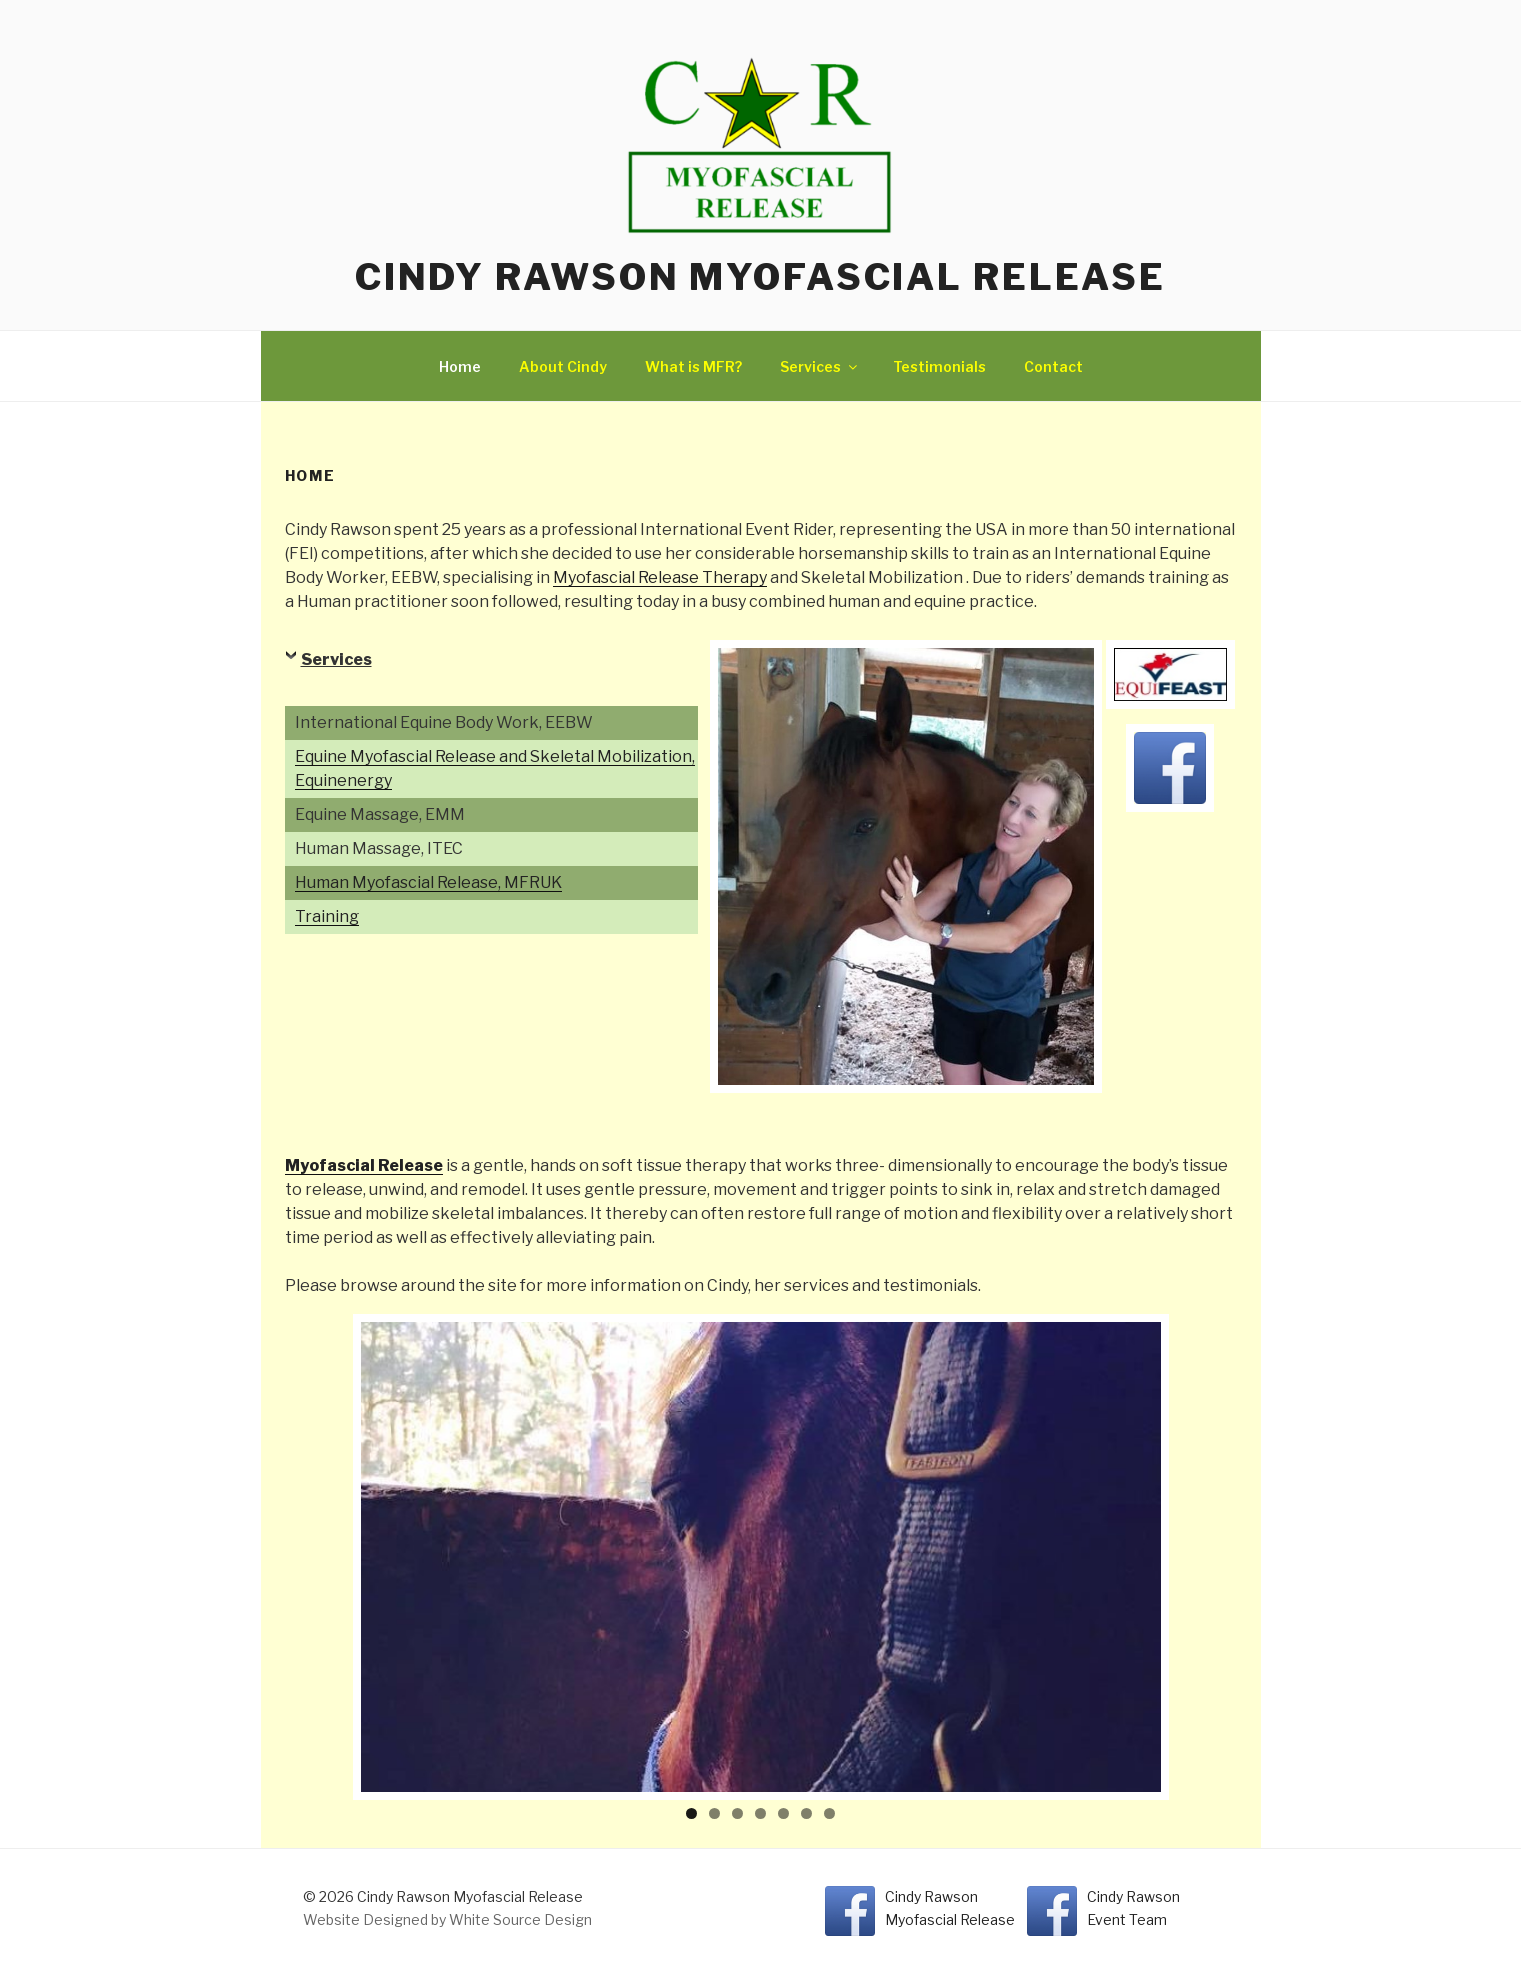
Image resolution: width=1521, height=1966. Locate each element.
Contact (1053, 366)
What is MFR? (693, 366)
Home (460, 366)
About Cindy (563, 366)
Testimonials (939, 366)
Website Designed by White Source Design (447, 1919)
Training (327, 916)
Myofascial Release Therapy (660, 577)
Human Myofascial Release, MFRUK (428, 882)
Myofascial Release (364, 1165)
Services (820, 366)
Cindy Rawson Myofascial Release (760, 277)
